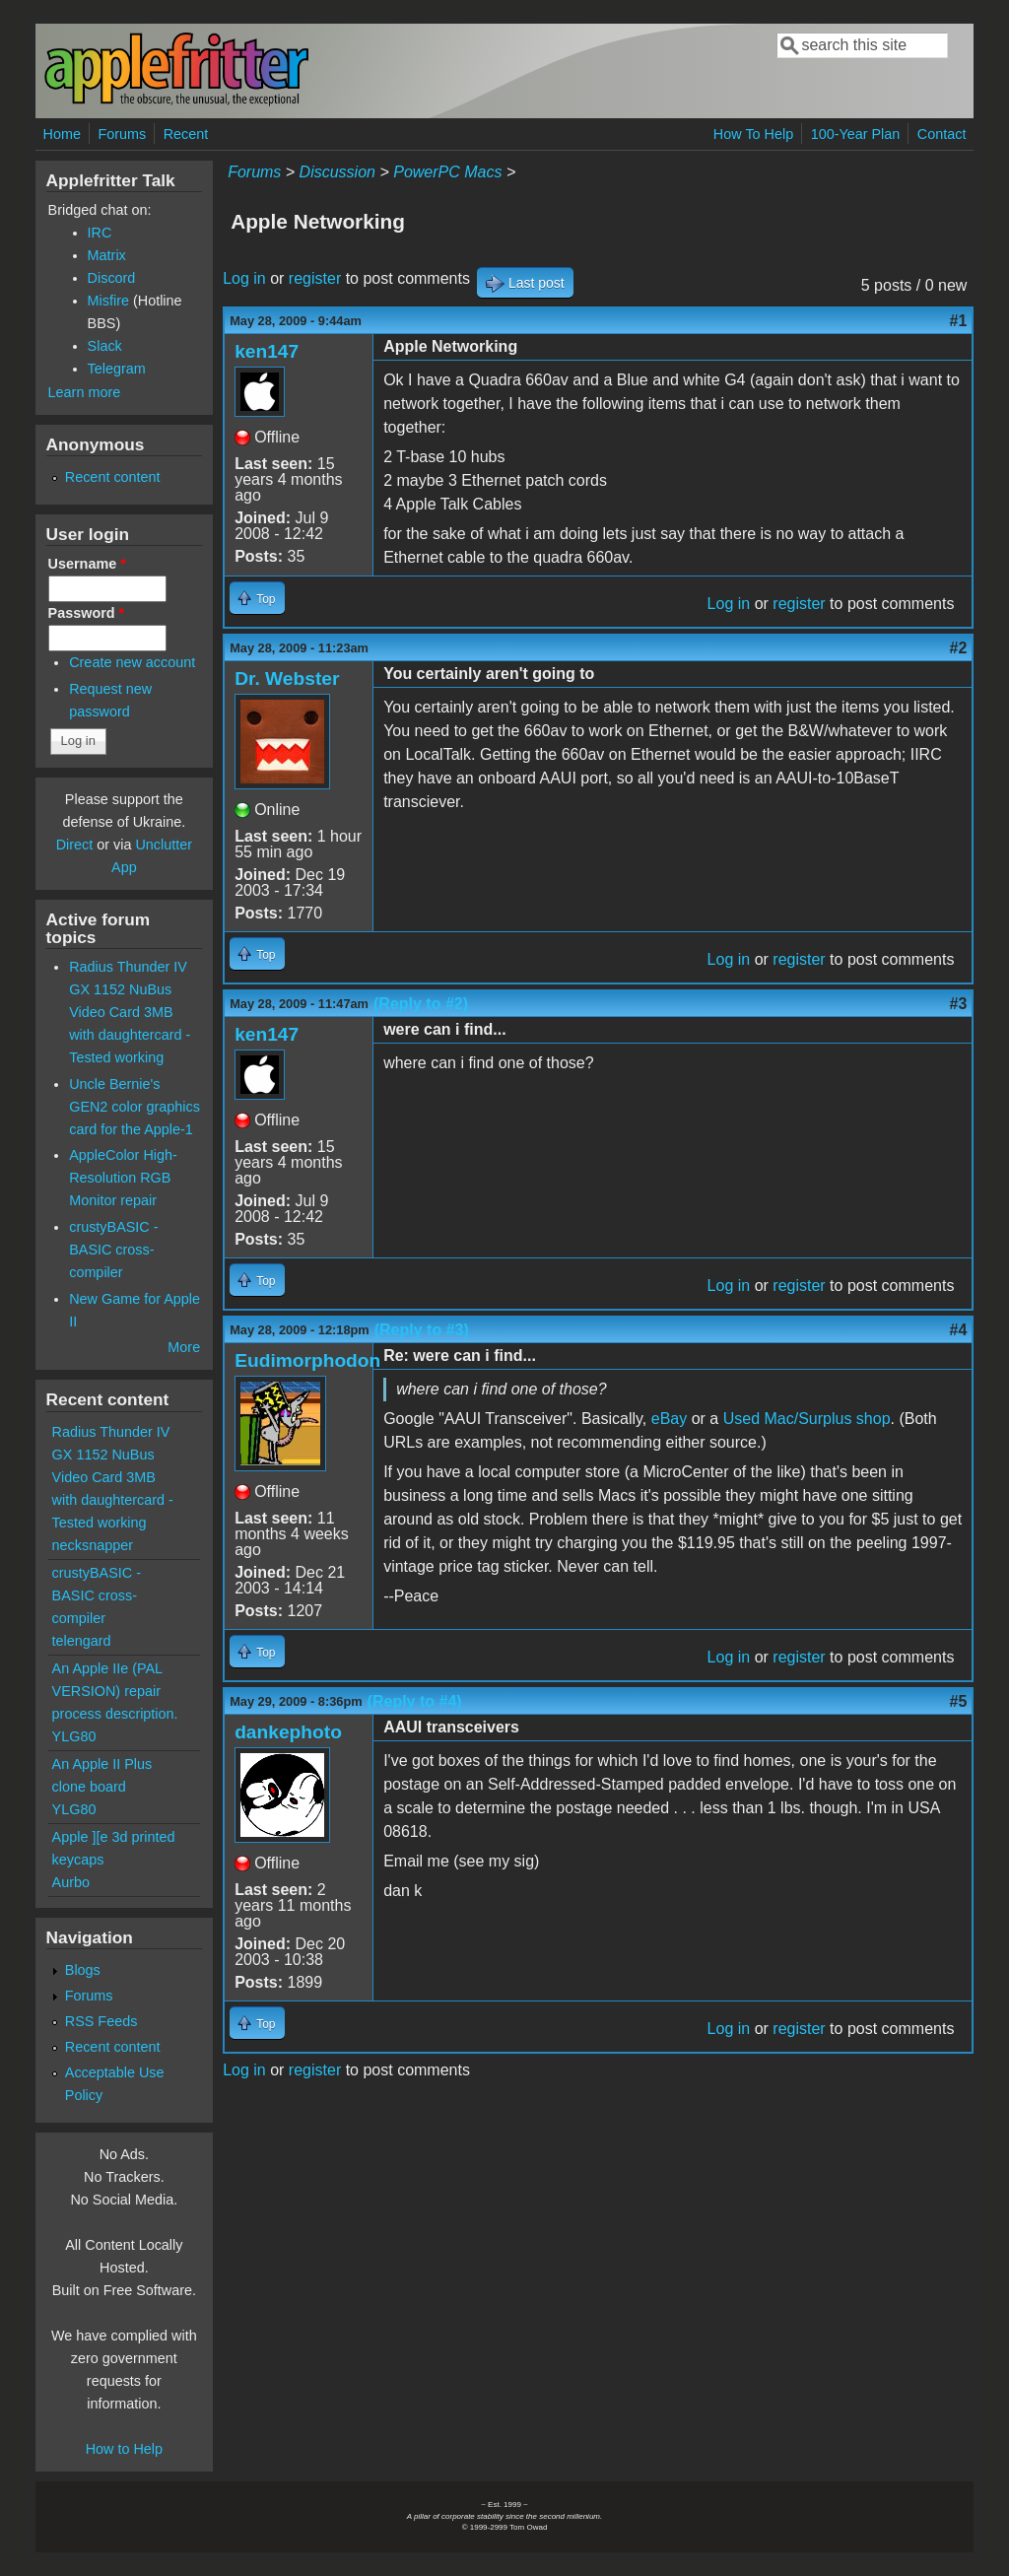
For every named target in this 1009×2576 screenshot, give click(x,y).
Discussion (337, 172)
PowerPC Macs (447, 172)
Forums (122, 134)
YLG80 (74, 1736)
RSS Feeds (101, 2021)
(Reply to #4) (415, 1701)
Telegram (117, 368)
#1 (959, 320)
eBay (669, 1418)
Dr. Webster (287, 678)
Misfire (108, 300)
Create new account (132, 662)
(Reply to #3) (421, 1330)
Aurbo (71, 1882)
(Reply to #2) (420, 1003)
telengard (81, 1641)
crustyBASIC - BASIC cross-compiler (113, 1249)
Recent (186, 134)
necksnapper (92, 1545)
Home (62, 134)
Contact (942, 134)
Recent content (113, 477)
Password (86, 613)
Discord (112, 278)
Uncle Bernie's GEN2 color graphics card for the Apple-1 (134, 1106)
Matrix (107, 255)
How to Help (124, 2449)
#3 (959, 1003)
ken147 (267, 351)
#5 (959, 1701)
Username (87, 564)
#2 (959, 648)
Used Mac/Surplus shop (807, 1418)
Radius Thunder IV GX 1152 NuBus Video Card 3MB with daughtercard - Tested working (129, 1012)
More (184, 1347)
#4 (959, 1330)
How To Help (753, 134)
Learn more (84, 392)
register (315, 278)
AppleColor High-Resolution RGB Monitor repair (123, 1177)
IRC (100, 232)
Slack (105, 346)
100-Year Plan (856, 134)
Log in (244, 278)
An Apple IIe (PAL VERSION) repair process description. (115, 1691)
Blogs (83, 1970)
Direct (75, 844)
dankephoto (288, 1732)
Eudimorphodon (307, 1360)
